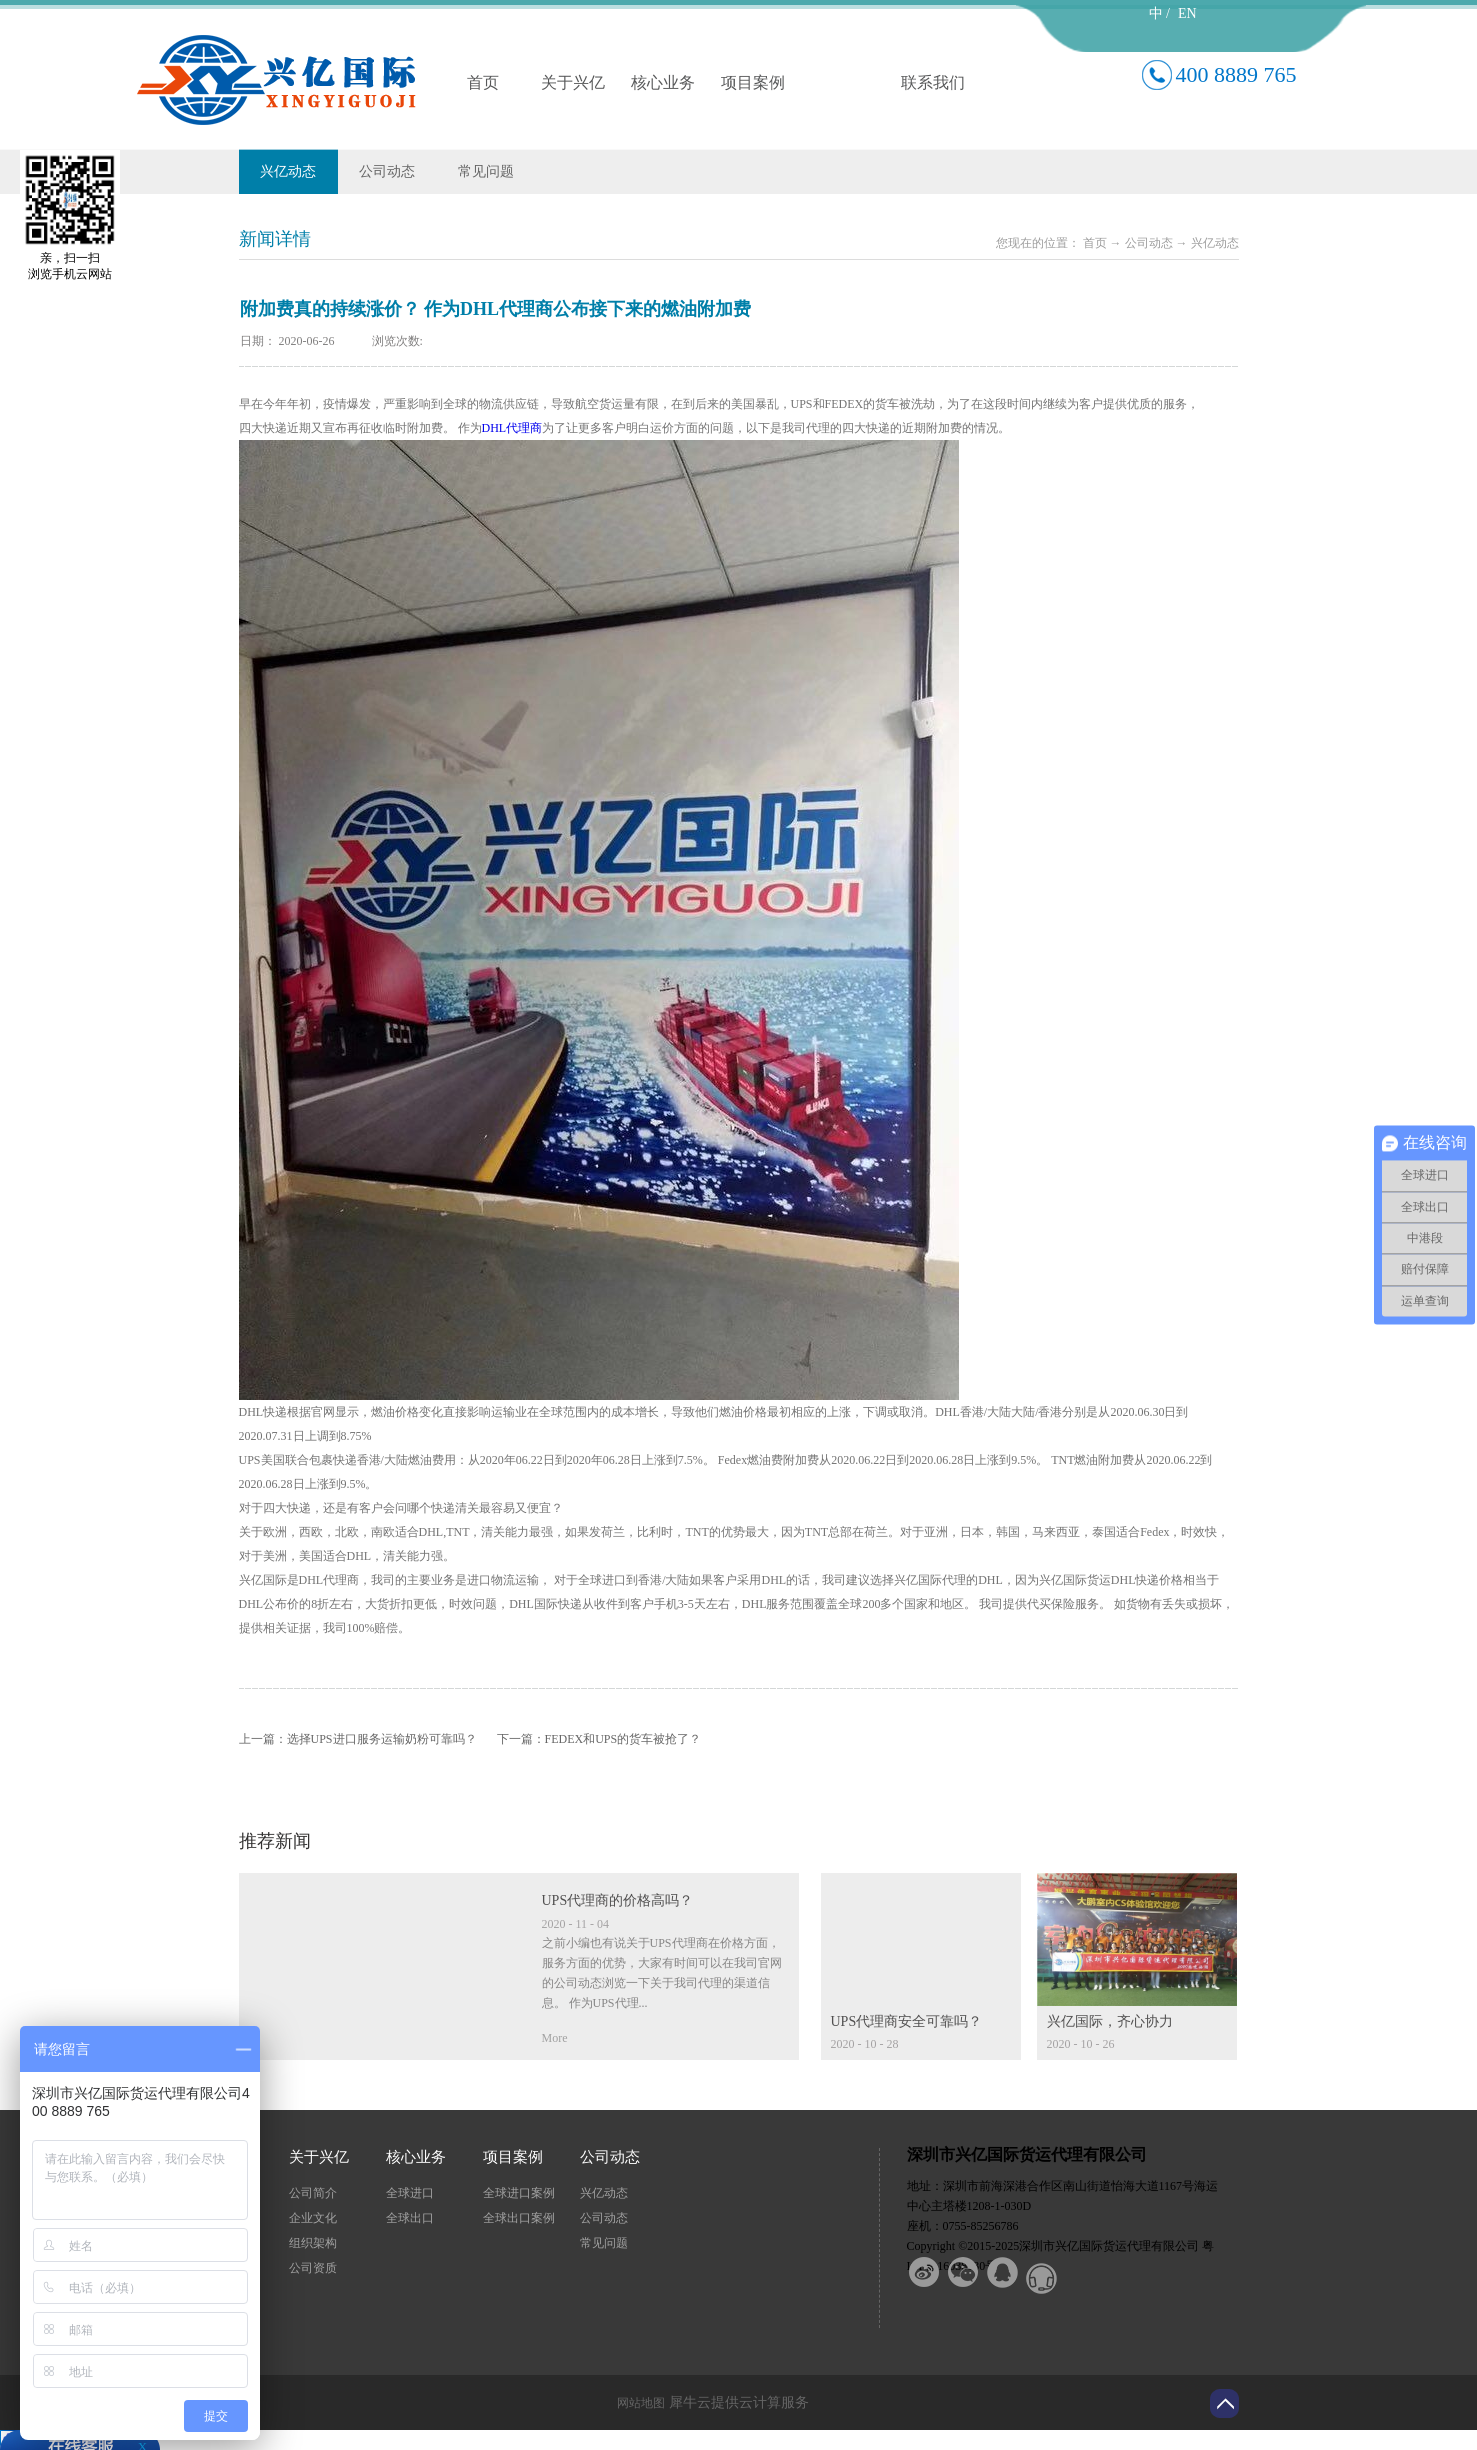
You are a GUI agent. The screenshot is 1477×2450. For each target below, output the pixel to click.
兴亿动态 (1215, 243)
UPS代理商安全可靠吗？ (907, 2021)
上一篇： (358, 1739)
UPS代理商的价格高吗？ (618, 1900)
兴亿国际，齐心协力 (1110, 2021)
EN (1187, 13)
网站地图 (638, 2403)
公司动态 (1149, 243)
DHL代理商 (512, 428)
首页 (483, 82)
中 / (1159, 13)
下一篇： (599, 1739)
